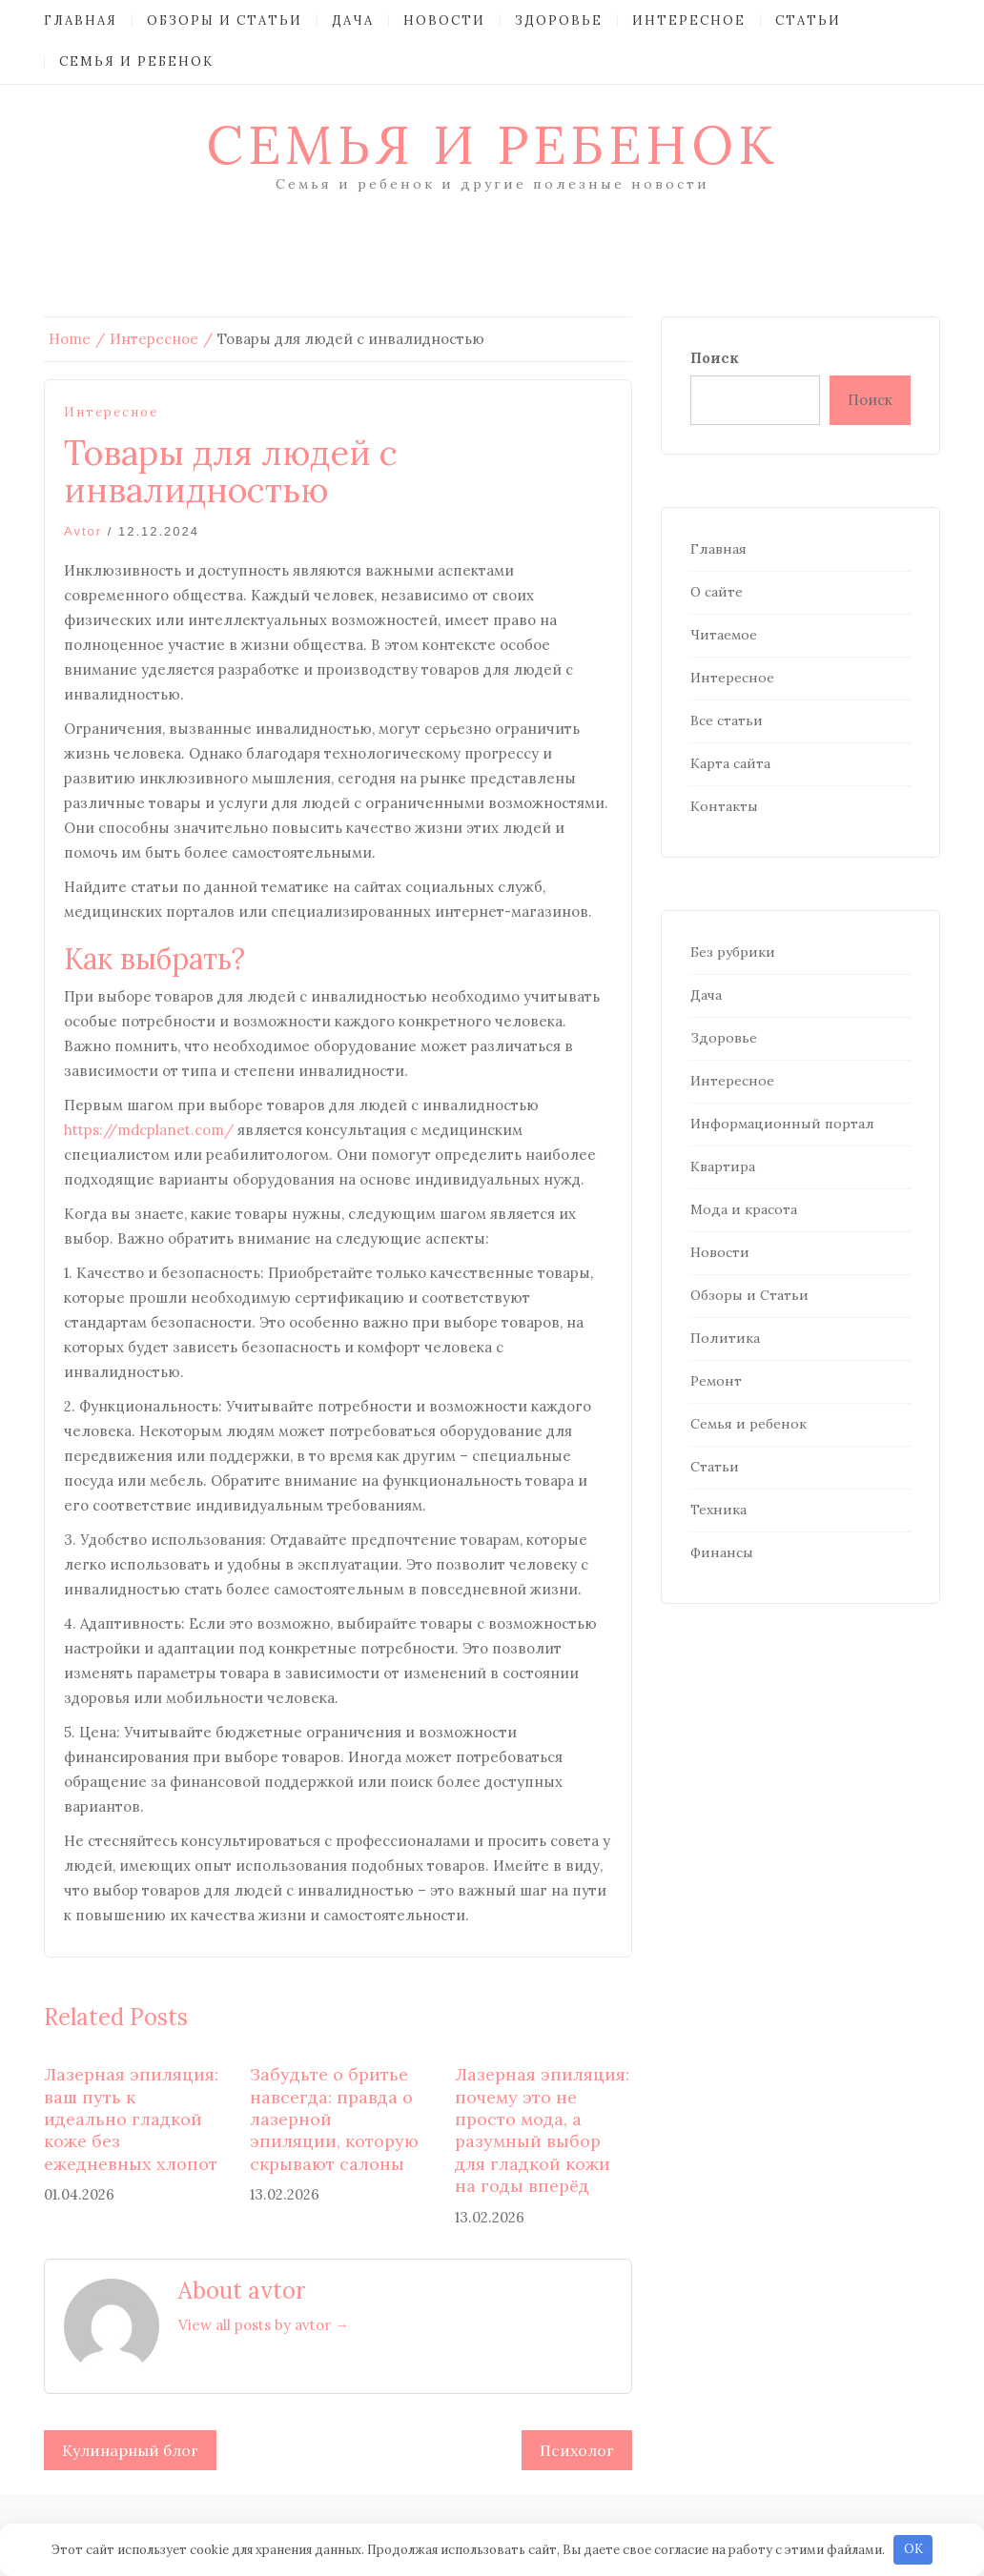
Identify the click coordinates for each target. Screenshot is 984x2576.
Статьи (808, 20)
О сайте (716, 591)
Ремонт (716, 1380)
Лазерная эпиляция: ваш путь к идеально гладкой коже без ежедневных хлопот (131, 2119)
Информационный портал (782, 1123)
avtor (83, 531)
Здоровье (559, 20)
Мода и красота (743, 1209)
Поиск (714, 358)
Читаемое (723, 634)
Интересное (689, 20)
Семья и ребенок (136, 61)
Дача (353, 20)
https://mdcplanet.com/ (149, 1130)
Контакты (724, 806)
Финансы (721, 1552)
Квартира (722, 1166)
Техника (718, 1509)
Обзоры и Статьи (224, 20)
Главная (80, 20)
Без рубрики (732, 952)
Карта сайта (730, 763)
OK (913, 2549)
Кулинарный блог (130, 2450)
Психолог (577, 2450)
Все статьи (726, 720)
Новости (444, 20)
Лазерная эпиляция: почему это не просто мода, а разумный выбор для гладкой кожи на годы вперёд (542, 2130)
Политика (725, 1338)
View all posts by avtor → (263, 2325)
